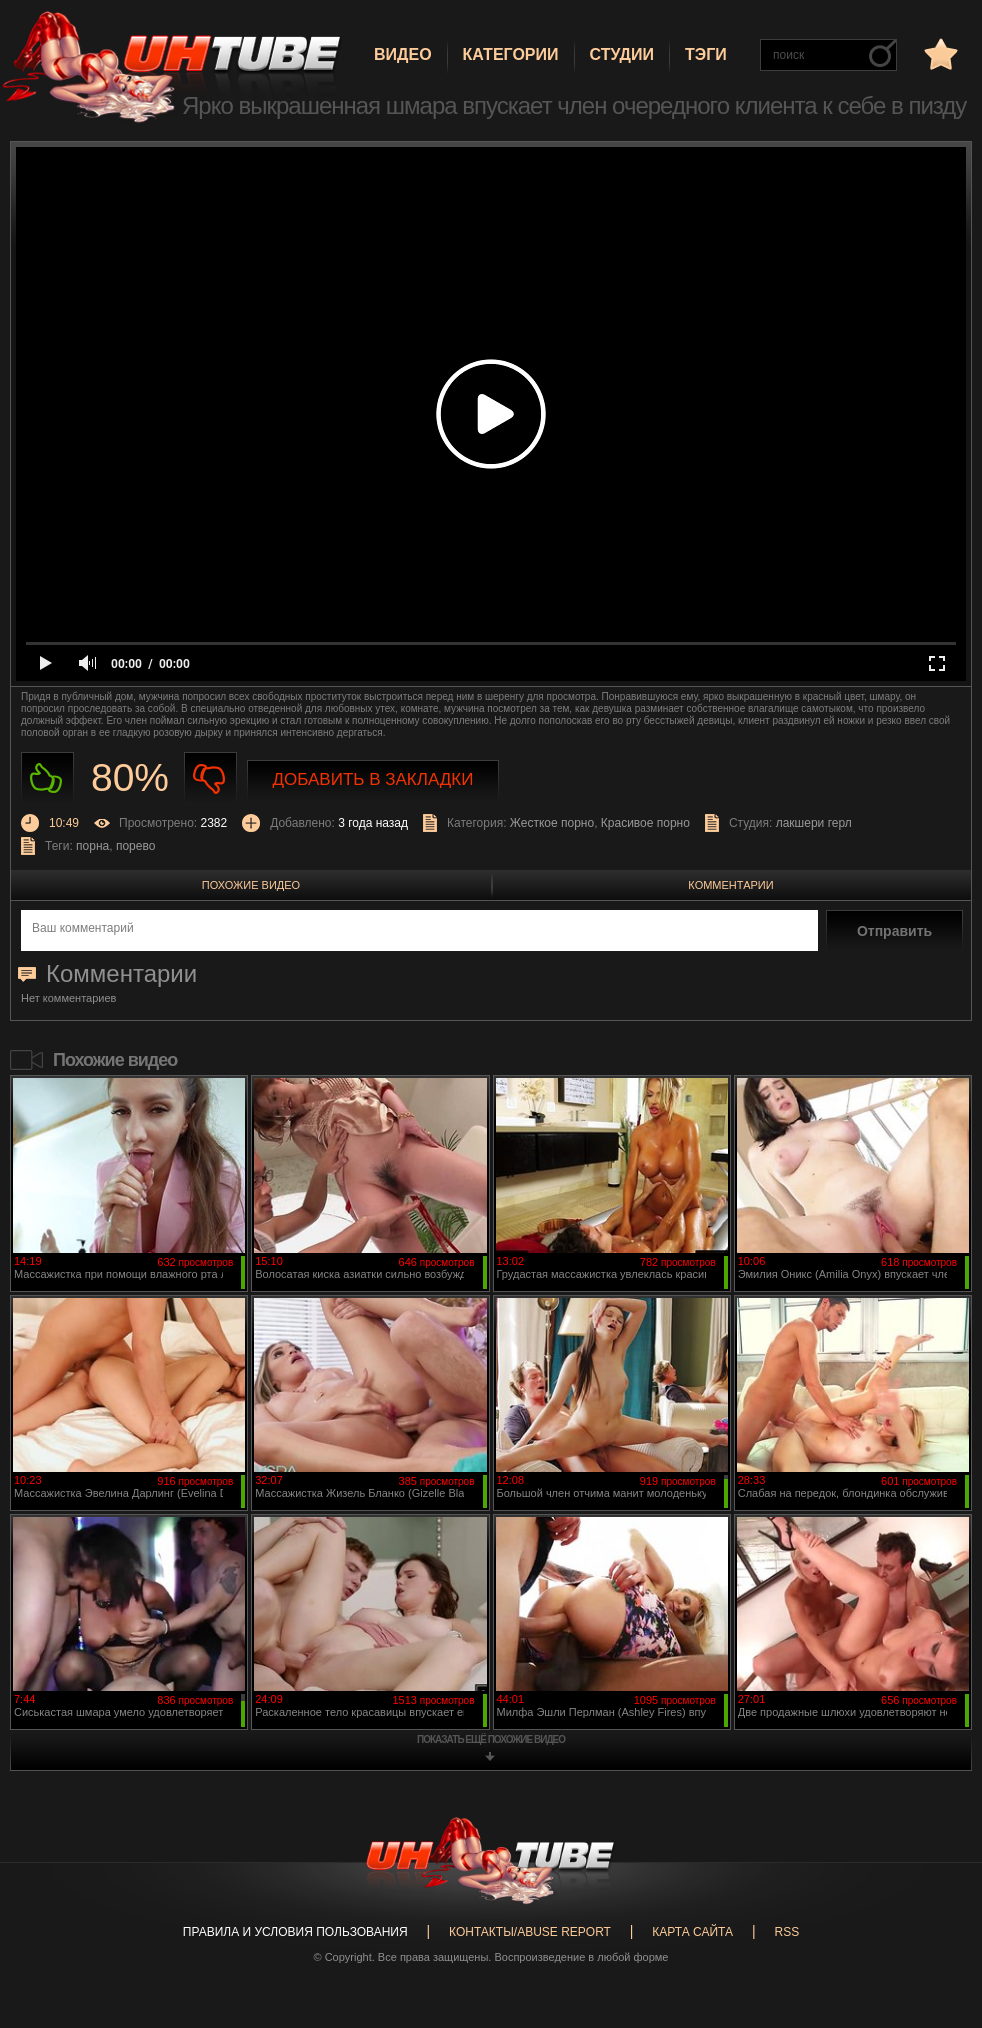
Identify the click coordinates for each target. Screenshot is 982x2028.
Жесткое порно (552, 823)
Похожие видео (251, 885)
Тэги (706, 54)
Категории (511, 54)
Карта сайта (692, 1932)
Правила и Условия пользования (295, 1932)
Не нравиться (210, 778)
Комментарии (730, 885)
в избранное (939, 53)
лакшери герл (814, 823)
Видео (403, 54)
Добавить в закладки (373, 779)
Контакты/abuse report (530, 1932)
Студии (622, 54)
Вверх (937, 1906)
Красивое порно (645, 823)
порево (135, 846)
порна (92, 846)
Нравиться (47, 778)
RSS (786, 1932)
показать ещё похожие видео (491, 1739)
